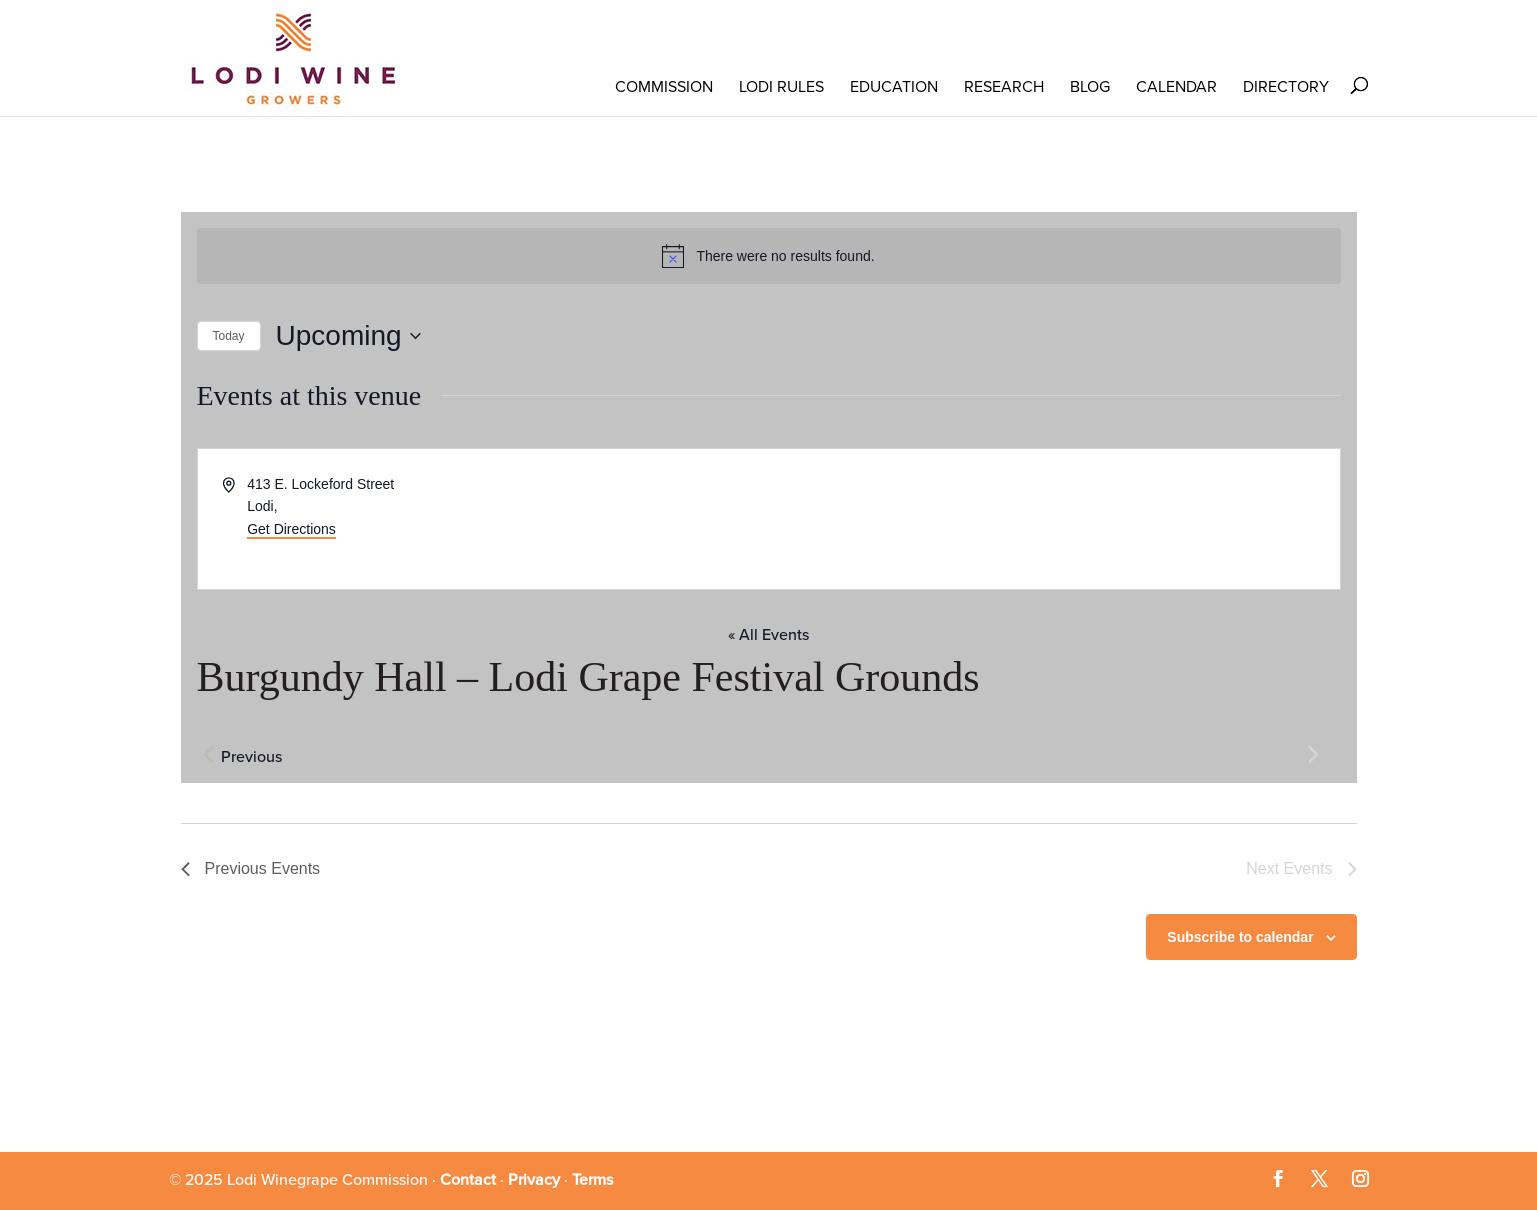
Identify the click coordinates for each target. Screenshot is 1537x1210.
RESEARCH (1004, 87)
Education (894, 87)
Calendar (1176, 87)
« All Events (768, 635)
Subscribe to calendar (1240, 937)
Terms (592, 1180)
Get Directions (291, 529)
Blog (1090, 87)
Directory (1286, 87)
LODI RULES (781, 87)
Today (229, 336)
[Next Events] (1314, 755)
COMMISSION (664, 87)
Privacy (534, 1180)
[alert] (769, 256)
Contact (468, 1180)
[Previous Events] (209, 755)
